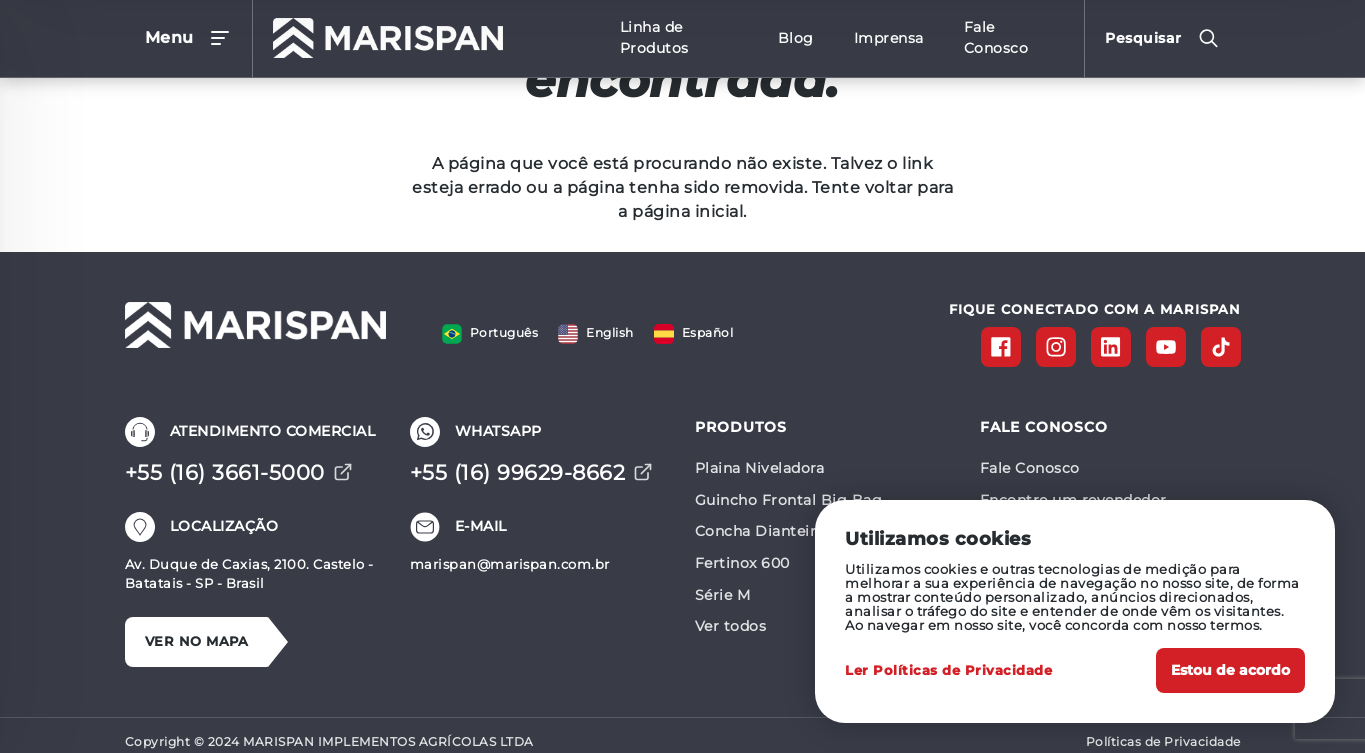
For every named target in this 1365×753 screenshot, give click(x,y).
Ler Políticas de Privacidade (948, 670)
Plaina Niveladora (760, 468)
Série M (723, 595)
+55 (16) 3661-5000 (239, 472)
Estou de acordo (1230, 670)
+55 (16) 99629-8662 (532, 472)
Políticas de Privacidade (1163, 741)
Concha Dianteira (759, 531)
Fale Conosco (1030, 468)
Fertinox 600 (742, 563)
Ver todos (731, 626)
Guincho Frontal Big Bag (789, 500)
